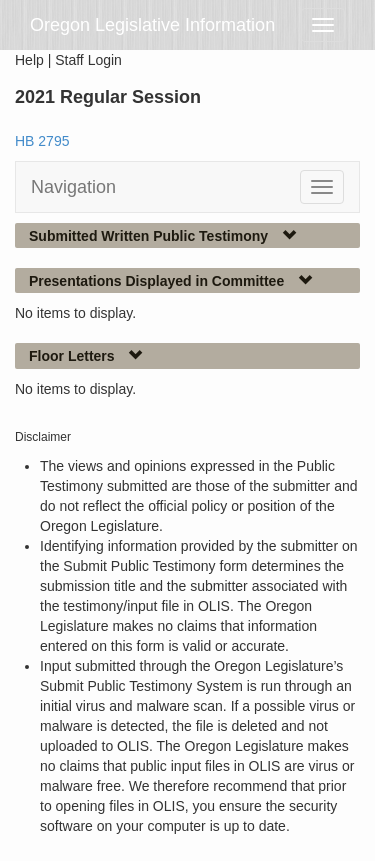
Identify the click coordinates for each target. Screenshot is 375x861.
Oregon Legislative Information (152, 25)
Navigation (73, 187)
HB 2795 (42, 141)
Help (29, 60)
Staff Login (88, 60)
